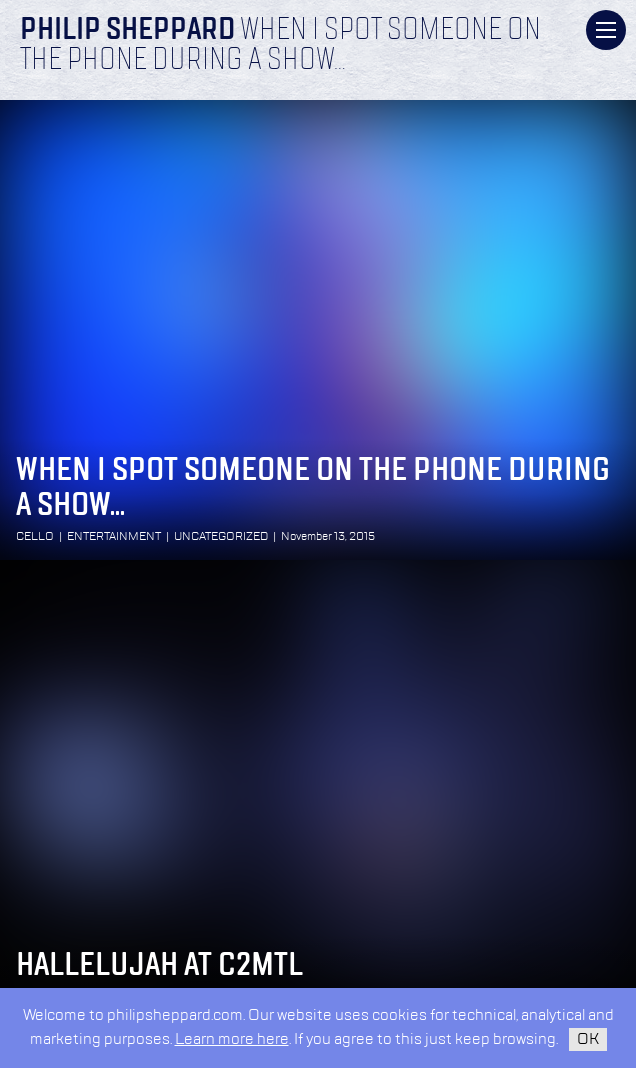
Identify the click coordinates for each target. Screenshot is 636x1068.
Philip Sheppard (127, 31)
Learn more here (232, 1039)
